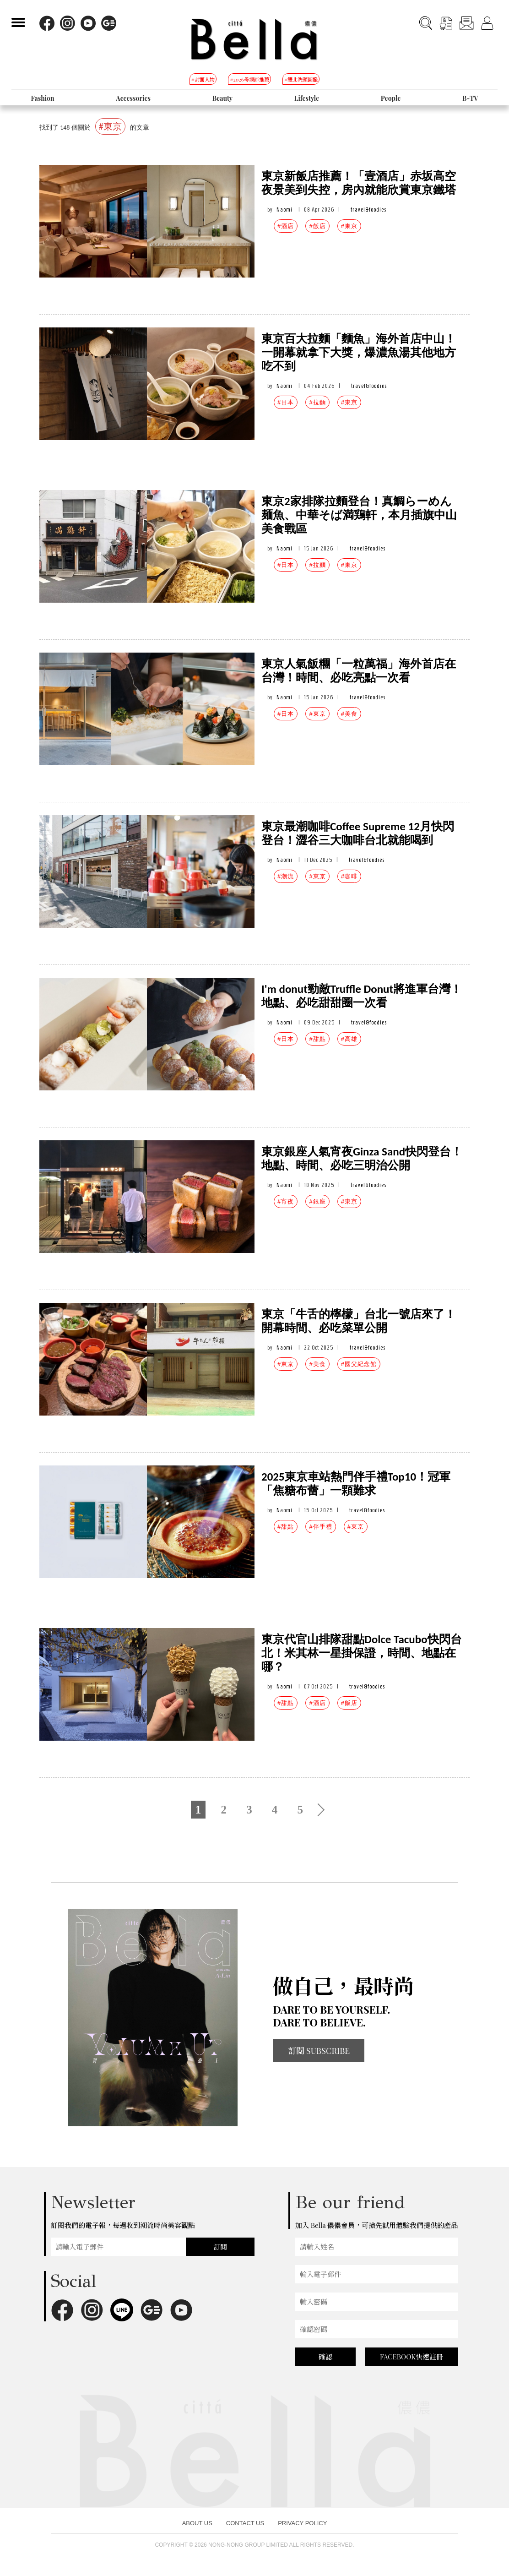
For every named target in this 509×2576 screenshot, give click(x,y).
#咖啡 (349, 876)
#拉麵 (317, 402)
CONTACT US (245, 2523)
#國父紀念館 (359, 1364)
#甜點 (317, 1038)
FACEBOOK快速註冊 (411, 2356)
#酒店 (285, 226)
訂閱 (220, 2246)
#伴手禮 (320, 1526)
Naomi (284, 209)
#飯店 (317, 226)
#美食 (349, 713)
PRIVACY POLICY (302, 2523)
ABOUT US (197, 2523)
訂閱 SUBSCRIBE (319, 2050)
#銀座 (317, 1201)
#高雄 (349, 1038)
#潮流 (285, 876)
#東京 (349, 226)
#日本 (285, 402)
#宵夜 (285, 1201)
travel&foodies (368, 209)
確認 (325, 2356)
